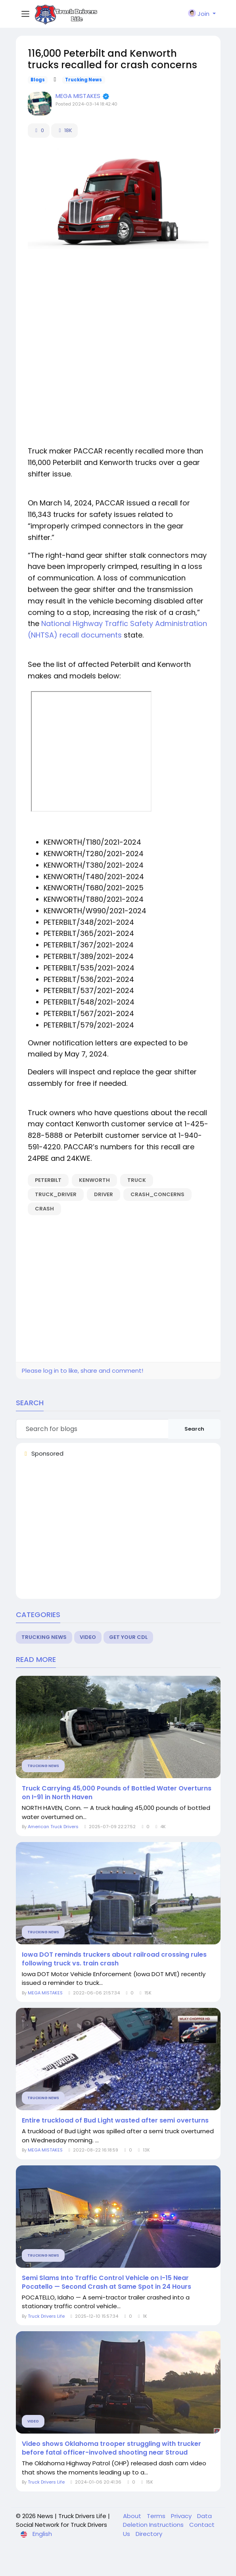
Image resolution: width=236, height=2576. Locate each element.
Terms (157, 2516)
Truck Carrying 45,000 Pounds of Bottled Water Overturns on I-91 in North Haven (116, 1793)
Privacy (182, 2516)
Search (194, 1429)
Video (88, 1637)
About (133, 2516)
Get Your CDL (128, 1637)
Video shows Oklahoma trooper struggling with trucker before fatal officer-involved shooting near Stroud (111, 2448)
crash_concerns (157, 1194)
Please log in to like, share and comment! (82, 1370)
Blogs (38, 80)
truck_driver (56, 1194)
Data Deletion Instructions (167, 2520)
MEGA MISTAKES (79, 96)
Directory (149, 2534)
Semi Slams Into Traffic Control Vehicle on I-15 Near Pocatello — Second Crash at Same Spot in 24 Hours (106, 2282)
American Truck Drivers (53, 1826)
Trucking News (83, 80)
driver (103, 1194)
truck (136, 1180)
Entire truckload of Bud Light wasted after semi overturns (115, 2120)
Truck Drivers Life (46, 2316)
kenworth (94, 1180)
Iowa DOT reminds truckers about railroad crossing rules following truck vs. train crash (114, 1959)
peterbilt (48, 1180)
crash (44, 1208)
